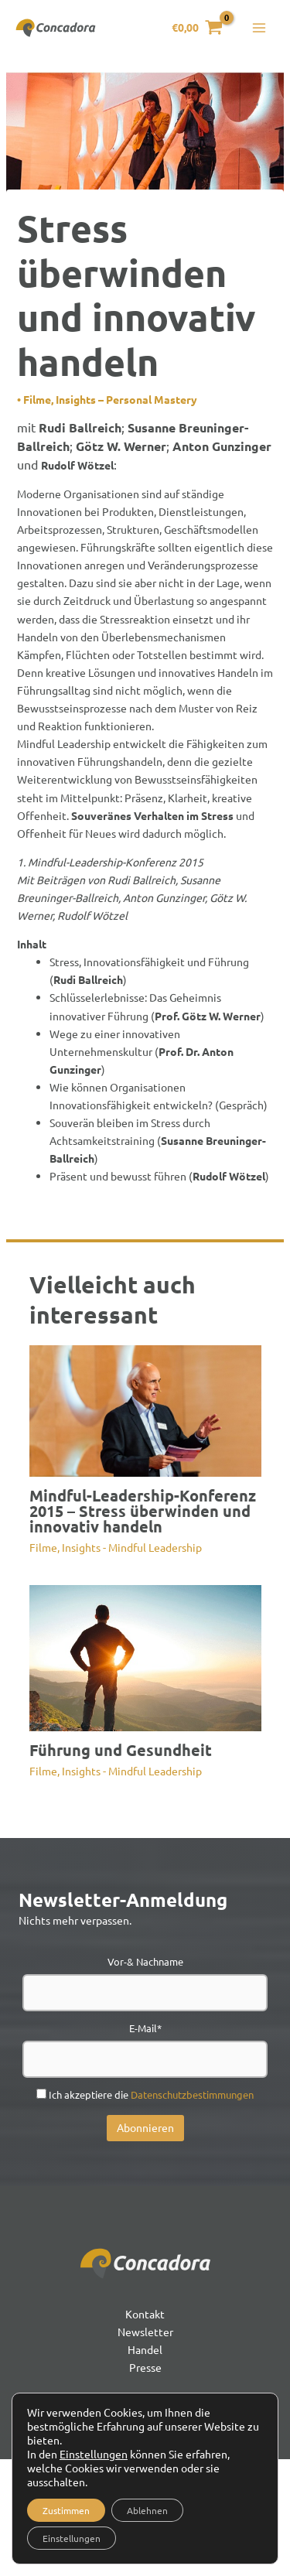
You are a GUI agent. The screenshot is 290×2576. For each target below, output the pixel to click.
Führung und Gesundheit (120, 1750)
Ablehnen (147, 2510)
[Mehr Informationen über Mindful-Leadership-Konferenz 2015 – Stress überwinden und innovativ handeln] (145, 1409)
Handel (145, 2349)
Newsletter (145, 2332)
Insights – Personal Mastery (126, 399)
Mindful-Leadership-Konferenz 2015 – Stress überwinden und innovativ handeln (142, 1510)
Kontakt (145, 2314)
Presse (145, 2367)
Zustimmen (66, 2510)
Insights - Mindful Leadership (132, 1547)
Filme (37, 399)
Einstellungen (94, 2454)
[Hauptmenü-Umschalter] (259, 27)
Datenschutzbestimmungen (192, 2094)
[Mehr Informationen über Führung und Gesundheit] (145, 1656)
